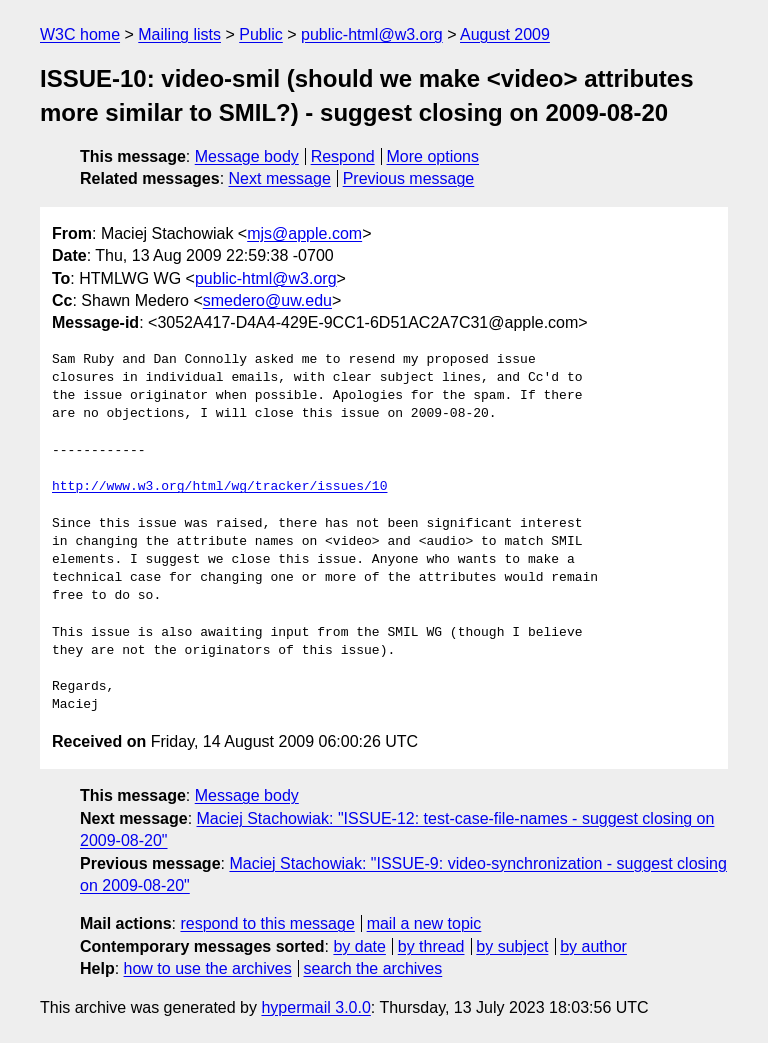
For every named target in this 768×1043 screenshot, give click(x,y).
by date (359, 946)
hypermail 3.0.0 (315, 1007)
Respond (343, 156)
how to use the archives (208, 968)
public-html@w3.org (372, 34)
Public (261, 34)
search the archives (373, 968)
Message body (247, 156)
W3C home (80, 34)
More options (433, 156)
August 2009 (505, 34)
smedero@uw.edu (267, 300)
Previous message (409, 178)
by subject (512, 946)
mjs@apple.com (304, 233)
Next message (280, 178)
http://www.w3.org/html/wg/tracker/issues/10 (219, 487)
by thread (431, 946)
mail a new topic (424, 923)
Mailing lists (179, 34)
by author (593, 946)
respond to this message (267, 923)
